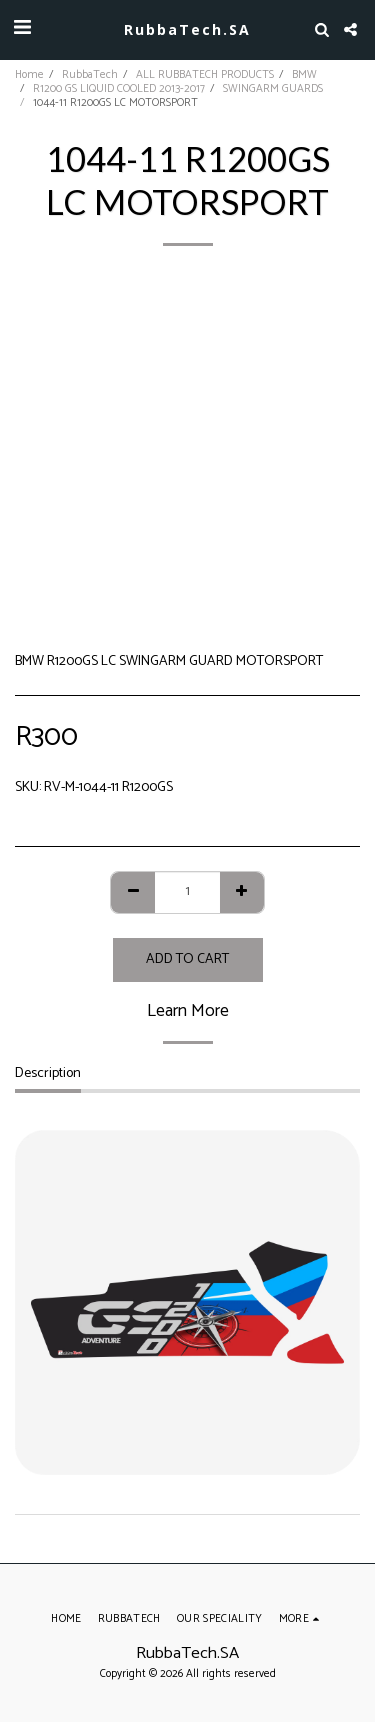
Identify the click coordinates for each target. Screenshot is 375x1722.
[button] (22, 28)
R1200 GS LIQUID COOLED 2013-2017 (119, 89)
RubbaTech (90, 75)
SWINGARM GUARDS (273, 89)
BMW (304, 75)
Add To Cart (187, 959)
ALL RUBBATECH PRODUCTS (205, 75)
